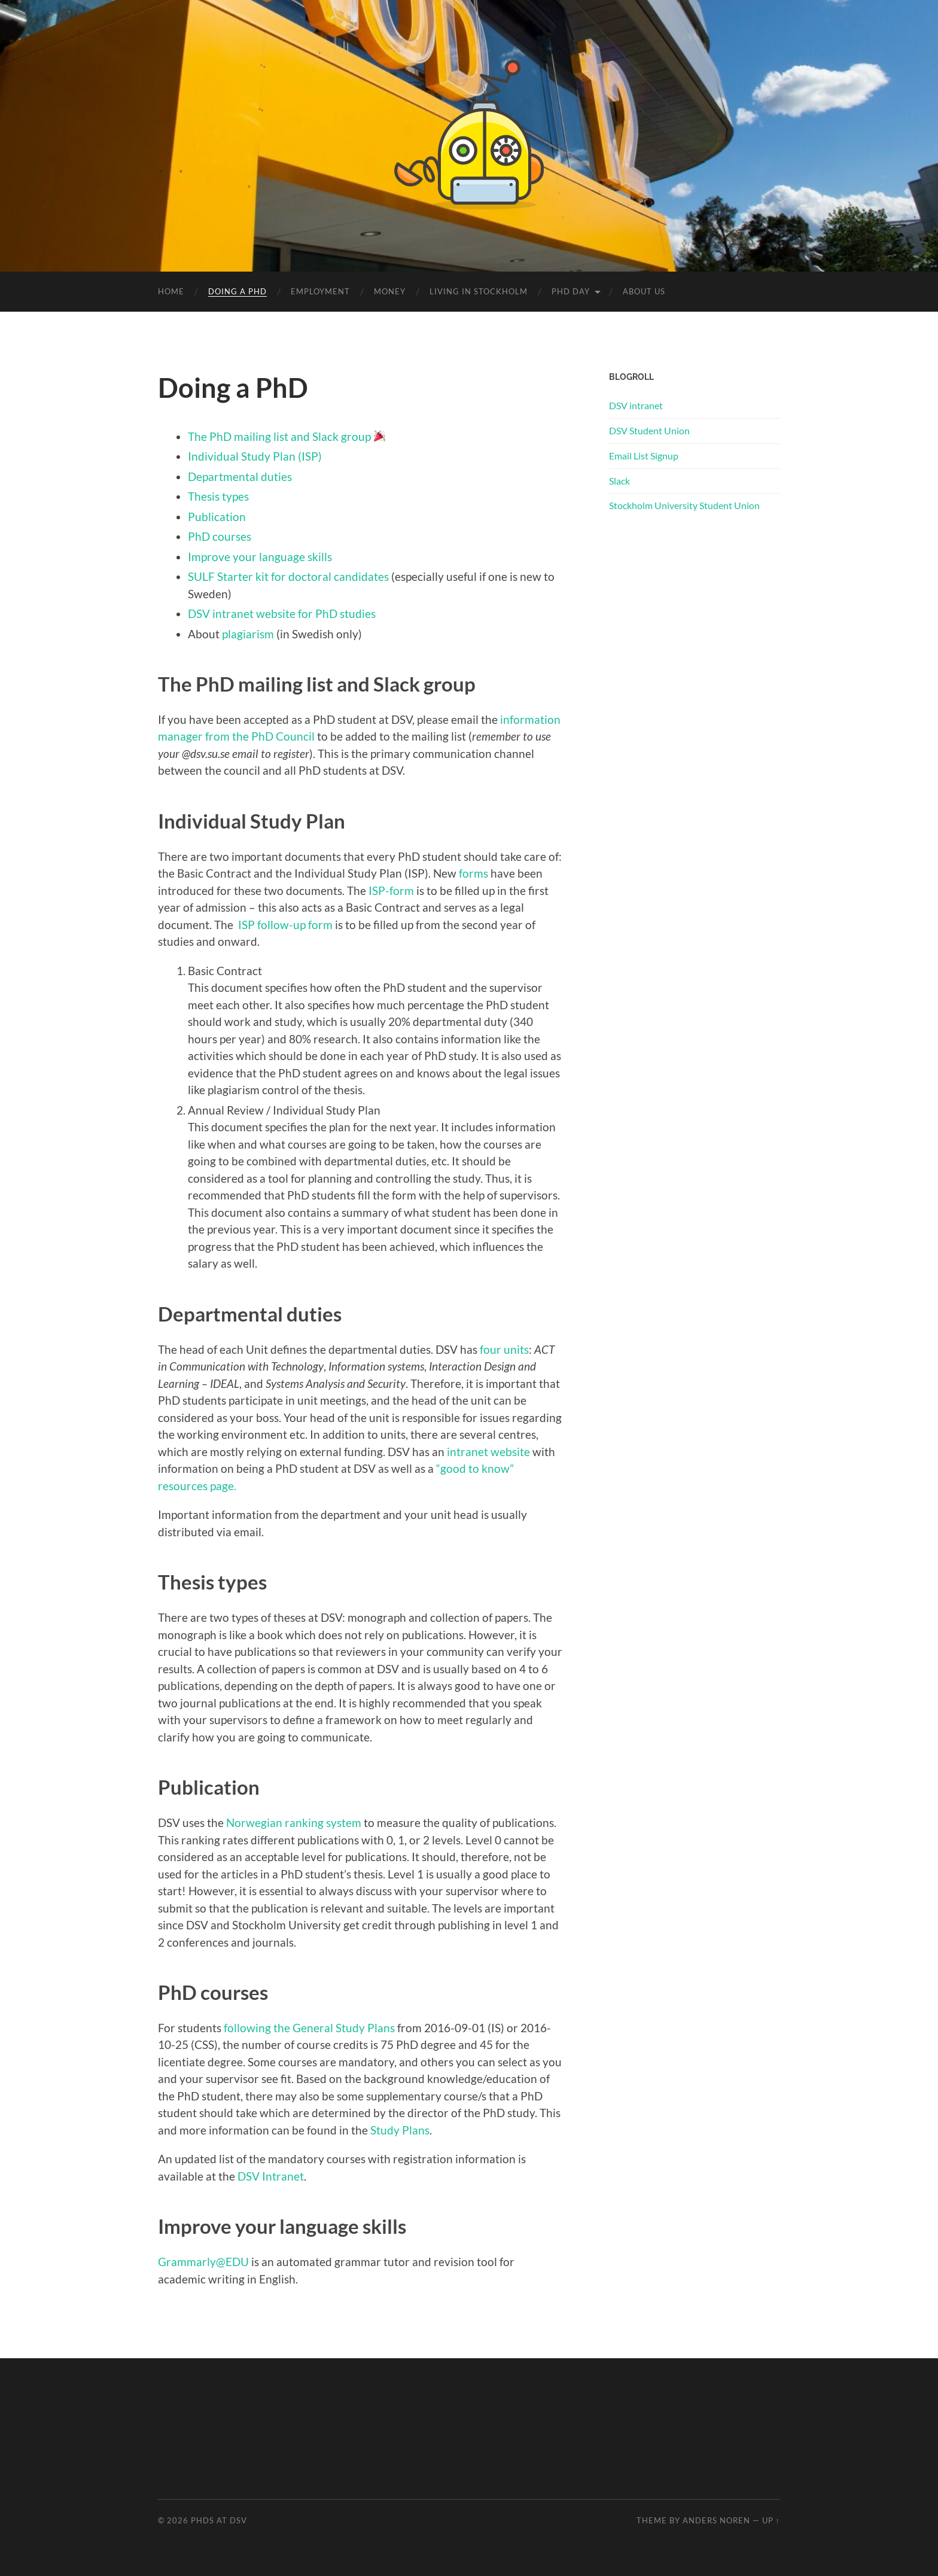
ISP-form (392, 890)
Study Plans (400, 2130)
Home (171, 291)
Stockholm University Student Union (684, 505)
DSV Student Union (649, 430)
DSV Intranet (270, 2176)
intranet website (488, 1451)
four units (504, 1349)
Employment (320, 291)
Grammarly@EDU (203, 2262)
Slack (619, 480)
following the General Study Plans (309, 2028)
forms (473, 873)
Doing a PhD (237, 291)
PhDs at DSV (219, 2520)
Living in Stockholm (479, 291)
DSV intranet (636, 405)
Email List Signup (643, 455)
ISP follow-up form (285, 924)
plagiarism (248, 634)
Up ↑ (771, 2520)
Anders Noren (716, 2520)
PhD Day (571, 291)
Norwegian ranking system (293, 1822)
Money (390, 291)
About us (644, 291)
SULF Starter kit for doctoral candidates (288, 576)
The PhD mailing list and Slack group (279, 436)
